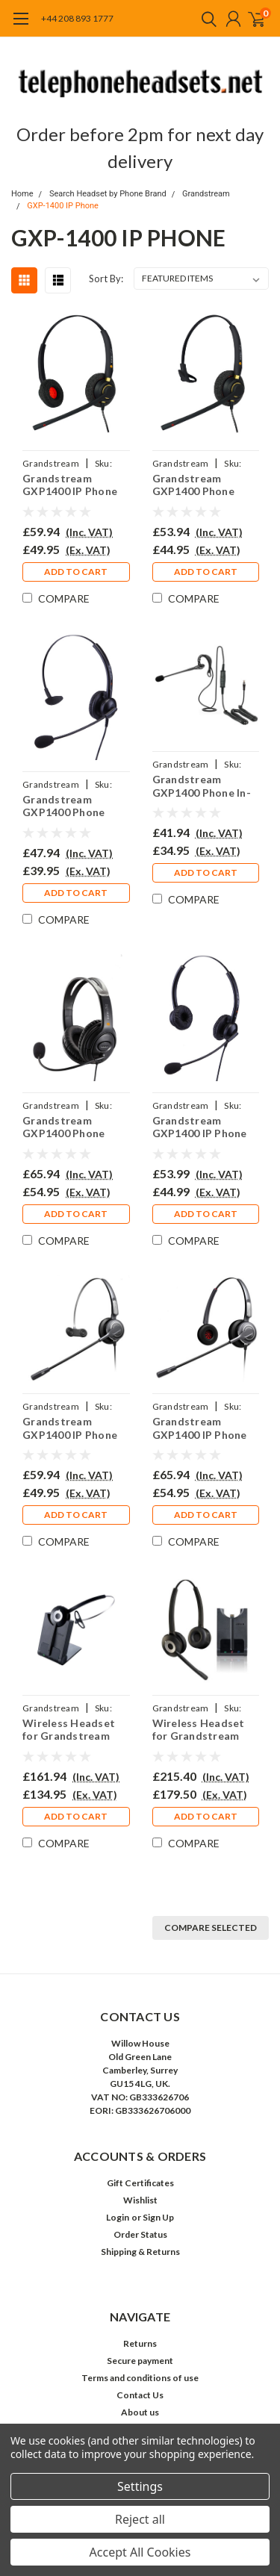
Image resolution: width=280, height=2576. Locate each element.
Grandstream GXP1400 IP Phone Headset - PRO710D (204, 1428)
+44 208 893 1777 (77, 18)
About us (140, 2412)
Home (22, 194)
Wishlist (140, 2200)
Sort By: (106, 278)
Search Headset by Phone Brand (108, 194)
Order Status (140, 2234)
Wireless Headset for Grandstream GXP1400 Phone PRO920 (68, 1730)
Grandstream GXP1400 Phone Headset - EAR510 (199, 485)
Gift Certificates (140, 2182)
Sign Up (158, 2217)
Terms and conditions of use (140, 2377)
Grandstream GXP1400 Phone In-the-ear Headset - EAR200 (201, 786)
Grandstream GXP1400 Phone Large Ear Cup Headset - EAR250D (73, 1127)
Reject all (140, 2519)
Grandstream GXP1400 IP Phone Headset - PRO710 (70, 1428)
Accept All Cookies (140, 2552)
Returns (140, 2343)
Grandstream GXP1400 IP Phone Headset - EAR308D (203, 1127)
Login (117, 2217)
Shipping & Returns (140, 2251)
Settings (140, 2486)
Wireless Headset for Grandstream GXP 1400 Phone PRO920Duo (198, 1730)
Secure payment (140, 2360)
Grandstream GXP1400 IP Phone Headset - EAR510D (73, 485)
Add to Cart (76, 571)
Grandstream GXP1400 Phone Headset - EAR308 (69, 806)
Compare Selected (210, 1927)
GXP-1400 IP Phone (63, 206)
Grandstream (206, 194)
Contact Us (140, 2395)
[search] (205, 18)
